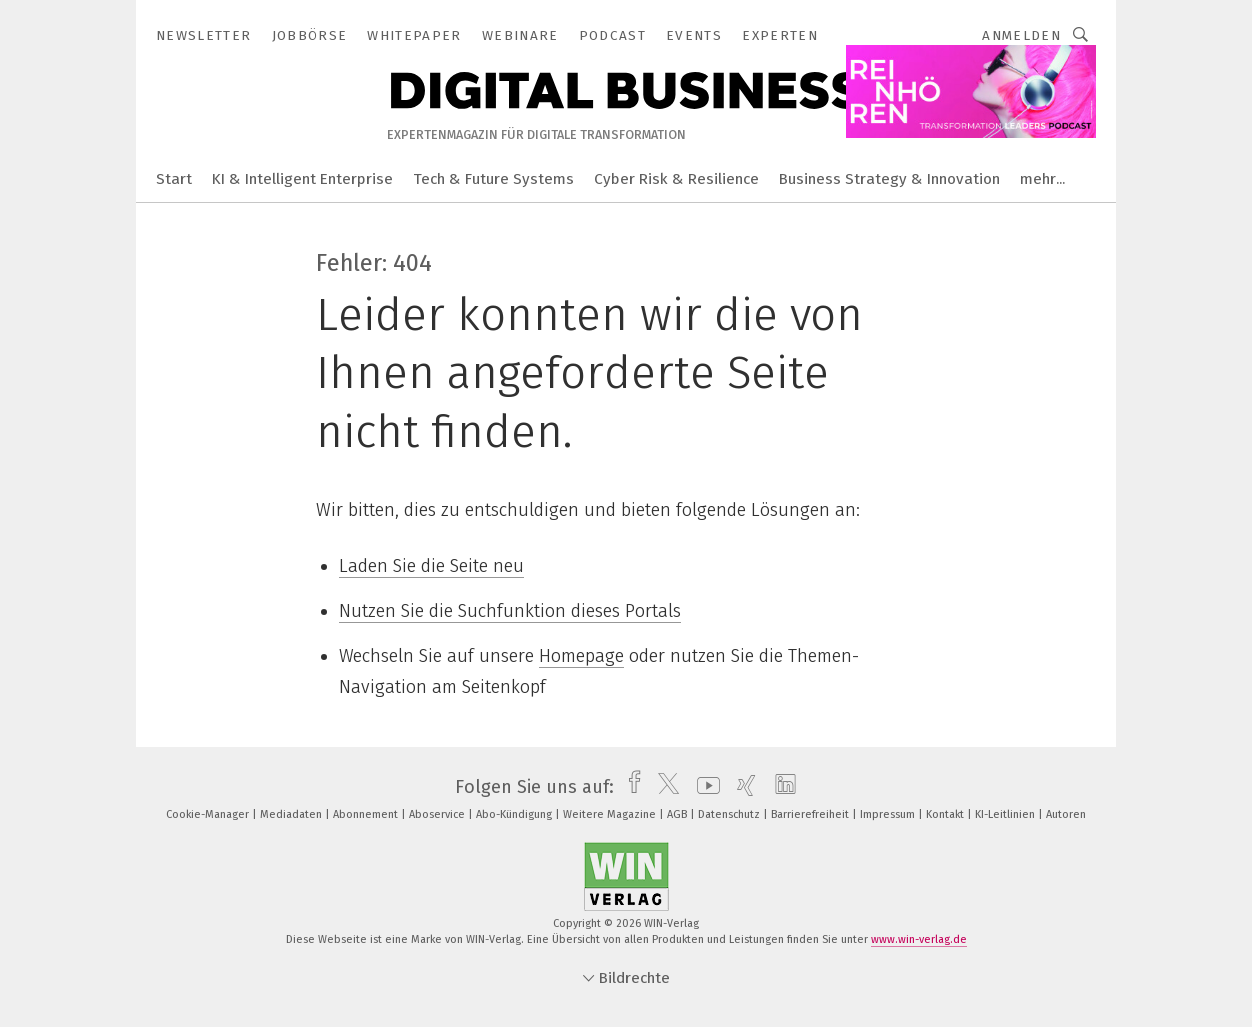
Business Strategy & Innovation (889, 179)
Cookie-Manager (209, 814)
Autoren (1066, 814)
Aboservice (438, 814)
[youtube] (703, 787)
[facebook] (629, 787)
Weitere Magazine (611, 814)
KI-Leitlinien (1006, 814)
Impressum (889, 814)
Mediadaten (292, 814)
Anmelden (1021, 35)
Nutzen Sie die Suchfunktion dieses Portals (510, 611)
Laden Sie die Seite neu (431, 566)
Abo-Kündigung (515, 814)
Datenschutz (730, 814)
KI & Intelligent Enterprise (302, 179)
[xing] (741, 787)
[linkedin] (780, 787)
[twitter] (663, 787)
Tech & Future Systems (493, 179)
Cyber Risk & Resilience (676, 179)
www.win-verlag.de (919, 939)
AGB (678, 814)
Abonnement (367, 814)
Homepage (581, 656)
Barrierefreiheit (811, 814)
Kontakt (946, 814)
